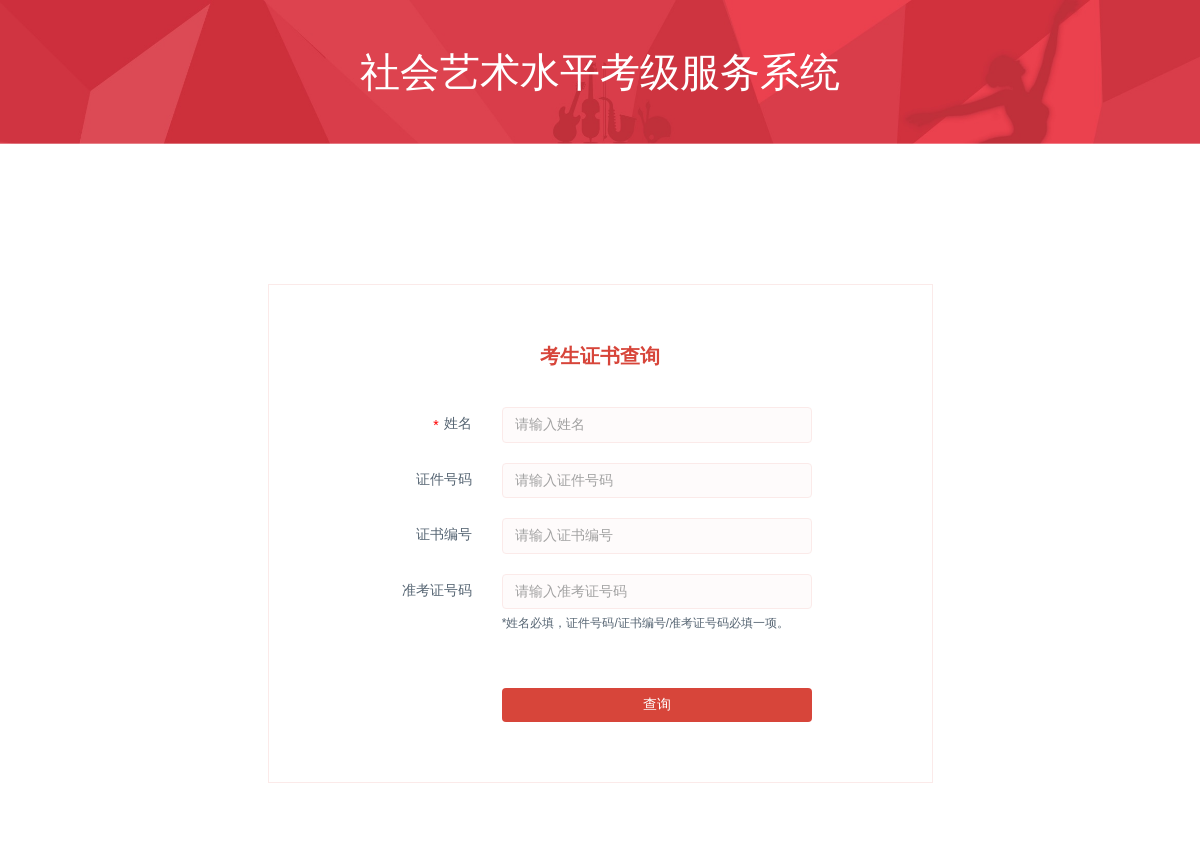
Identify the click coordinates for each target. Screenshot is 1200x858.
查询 (657, 704)
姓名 (458, 423)
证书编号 (444, 534)
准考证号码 (437, 590)
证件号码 (444, 479)
